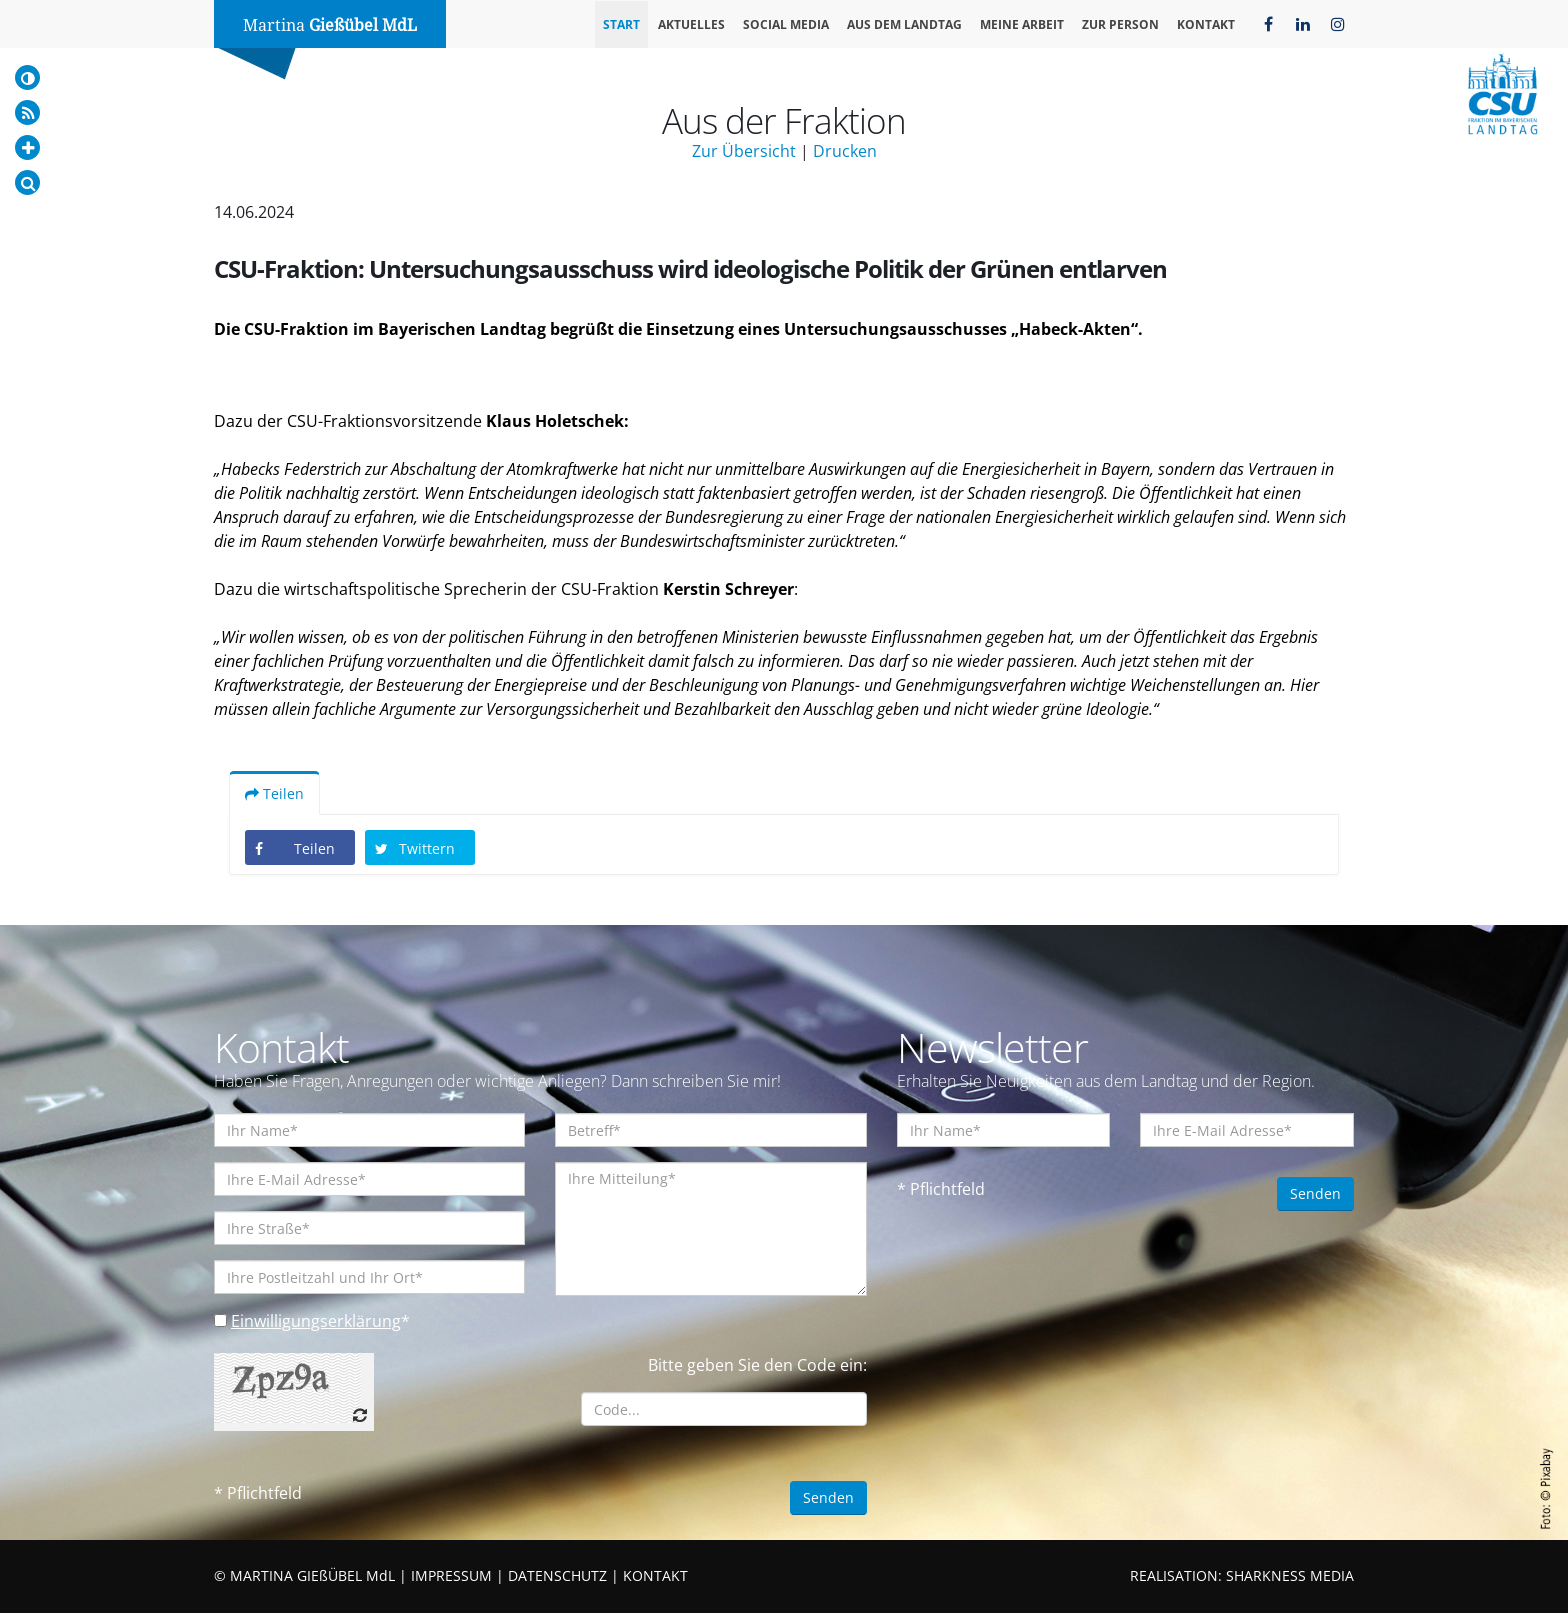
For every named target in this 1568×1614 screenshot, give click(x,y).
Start (621, 24)
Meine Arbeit (1022, 24)
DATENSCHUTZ (557, 1576)
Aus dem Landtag (904, 24)
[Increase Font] (27, 147)
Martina (330, 25)
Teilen (274, 794)
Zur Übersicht (744, 151)
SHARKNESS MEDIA (1290, 1576)
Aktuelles (691, 24)
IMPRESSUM (451, 1576)
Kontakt (1206, 24)
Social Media (786, 24)
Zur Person (1120, 24)
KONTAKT (655, 1576)
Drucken (845, 151)
